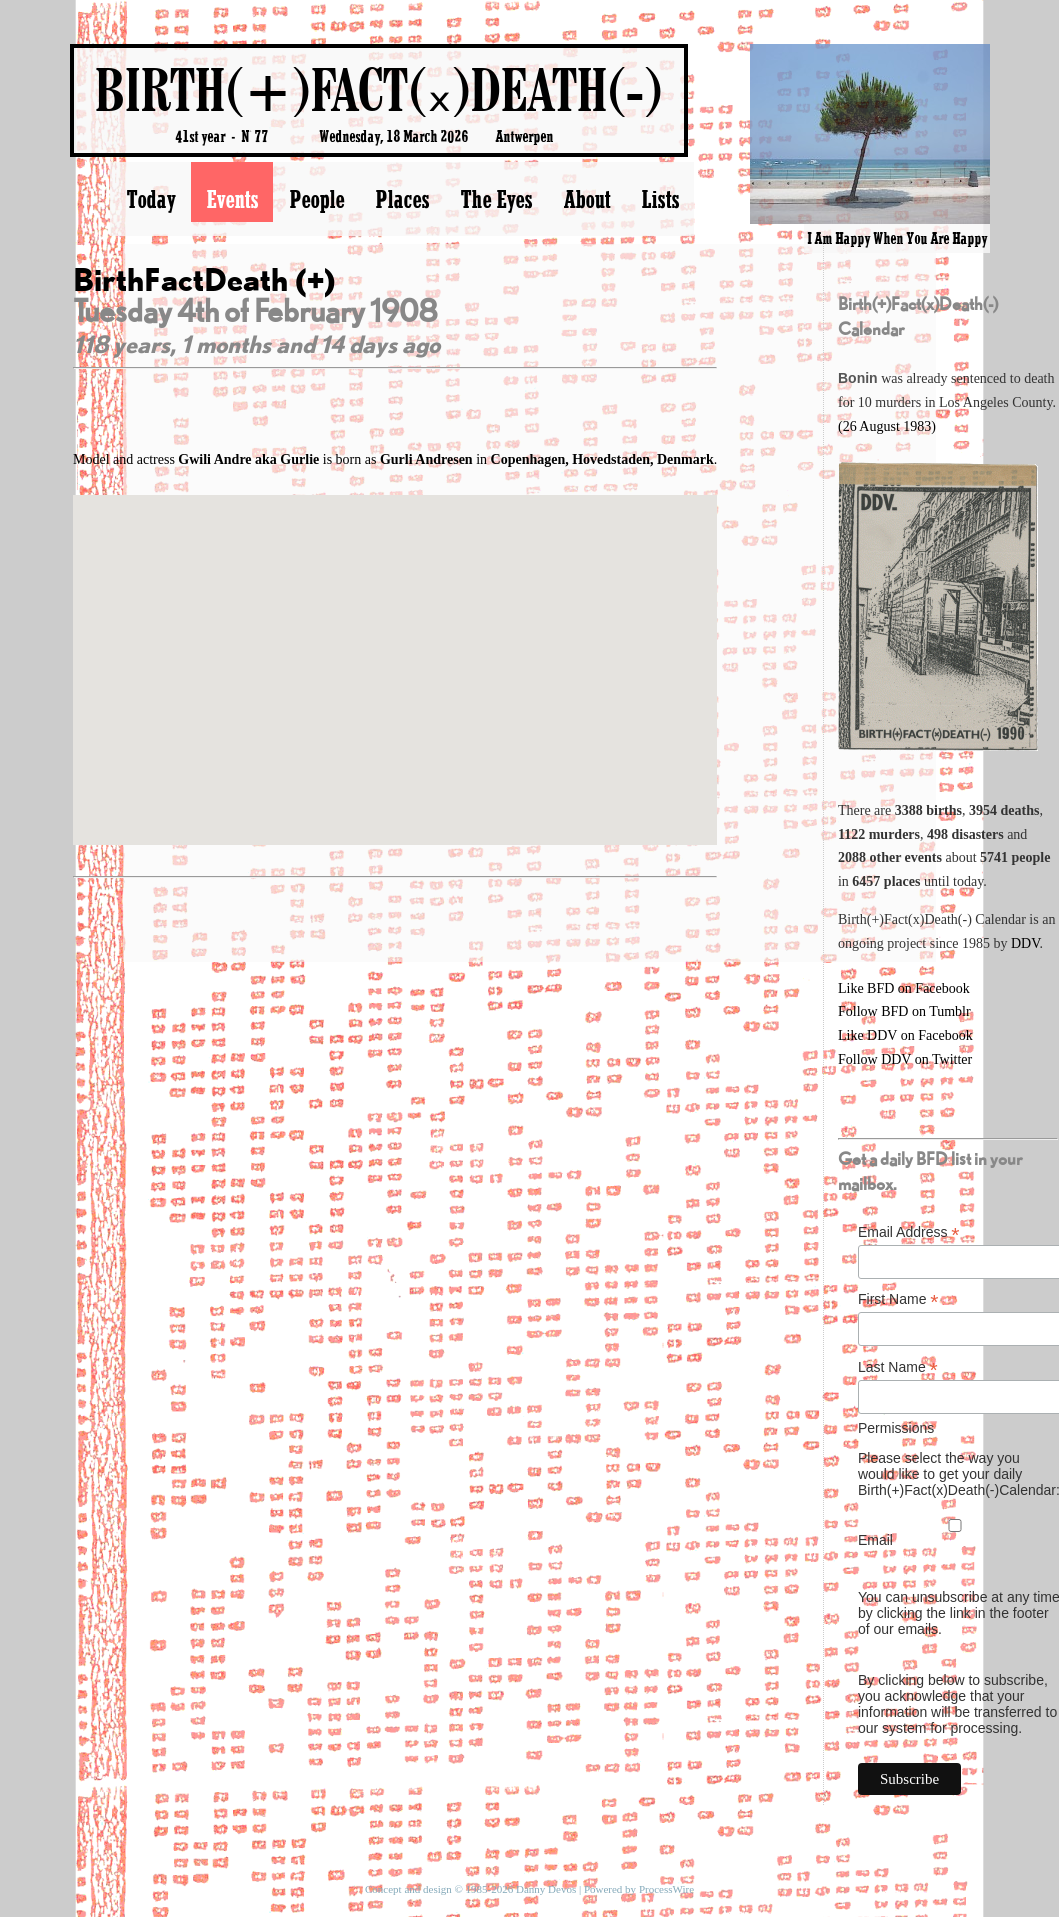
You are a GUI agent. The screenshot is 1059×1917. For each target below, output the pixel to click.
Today (150, 199)
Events (232, 199)
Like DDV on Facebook (905, 1035)
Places (402, 199)
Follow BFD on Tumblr (904, 1011)
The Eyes (496, 199)
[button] (395, 651)
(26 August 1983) (887, 426)
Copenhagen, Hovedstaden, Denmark (602, 459)
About (586, 199)
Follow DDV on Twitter (905, 1059)
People (316, 199)
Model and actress (198, 459)
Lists (660, 199)
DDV (1025, 943)
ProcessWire (666, 1889)
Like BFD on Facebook (904, 988)
